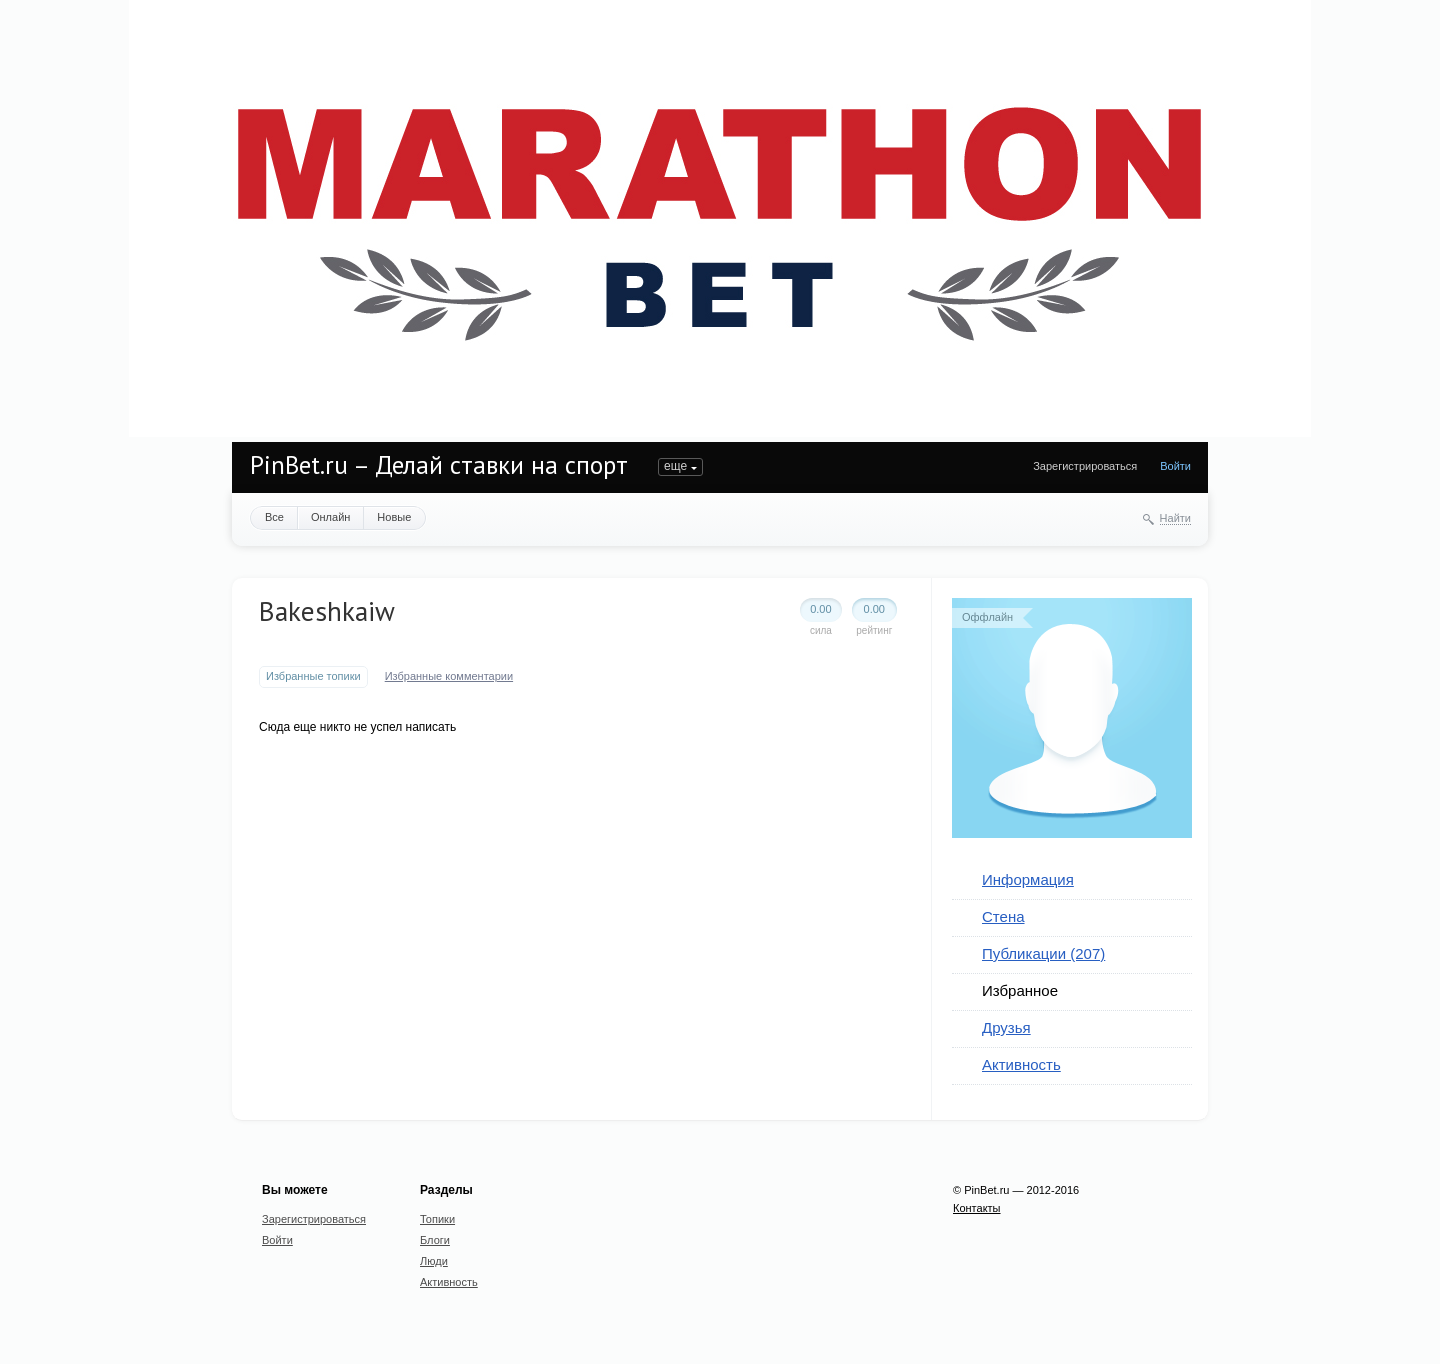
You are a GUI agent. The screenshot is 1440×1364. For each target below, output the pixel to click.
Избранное (1020, 990)
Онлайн (330, 517)
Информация (1028, 879)
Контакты (977, 1208)
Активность (1021, 1064)
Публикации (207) (1043, 953)
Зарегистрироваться (1085, 466)
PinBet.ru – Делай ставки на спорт (439, 465)
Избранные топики (313, 676)
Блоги (435, 1240)
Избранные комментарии (449, 676)
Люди (434, 1261)
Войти (1175, 466)
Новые (394, 517)
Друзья (1006, 1027)
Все (274, 517)
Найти (1175, 518)
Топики (437, 1219)
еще (675, 466)
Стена (1003, 916)
